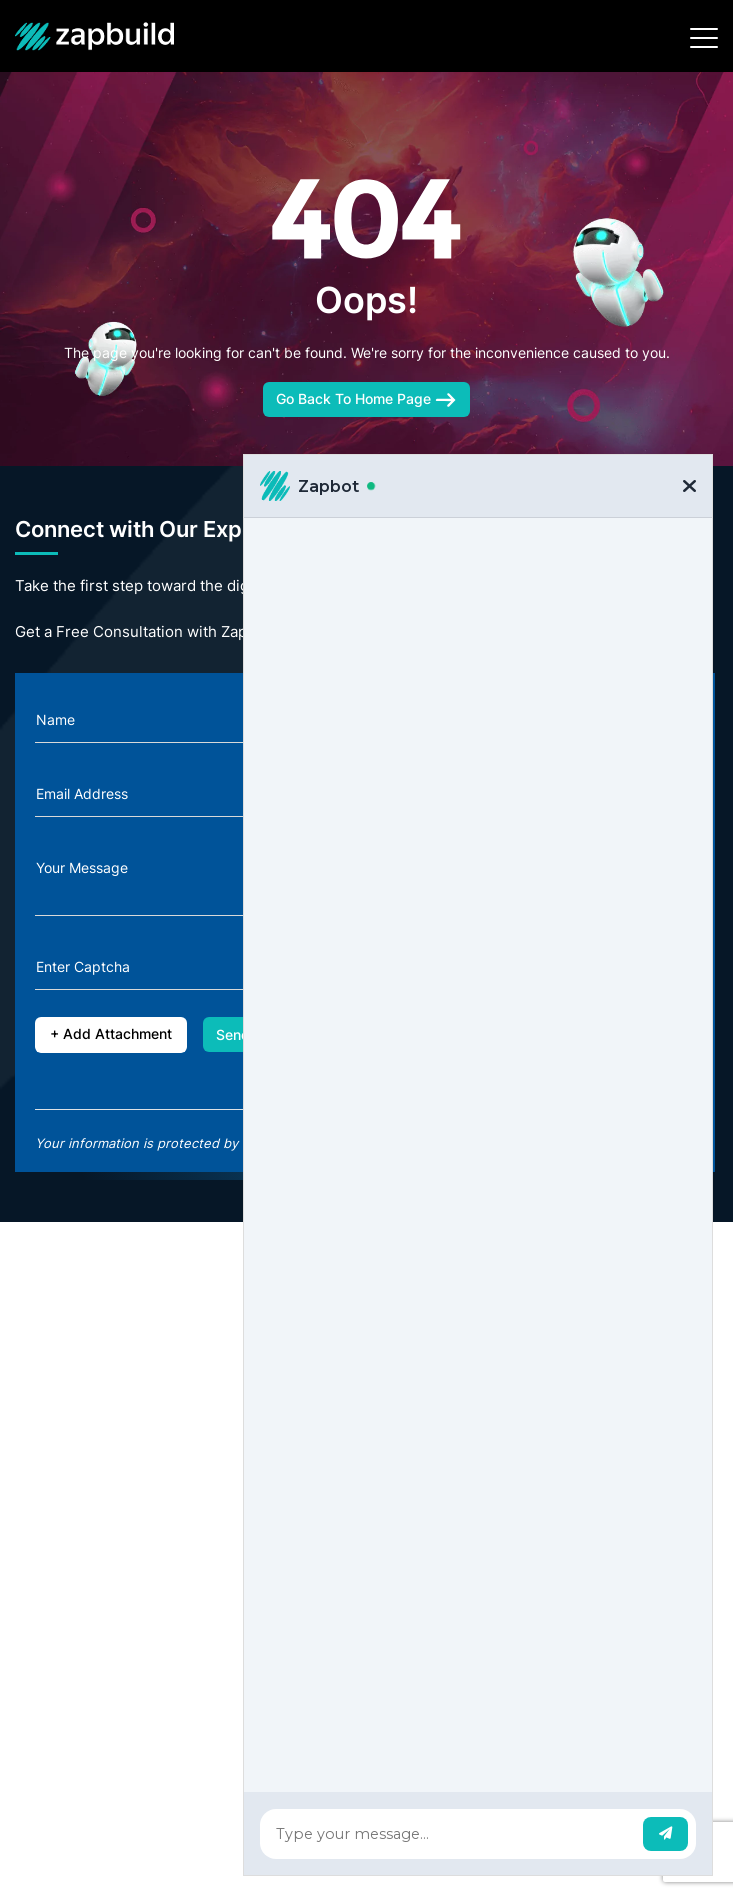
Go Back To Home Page (366, 398)
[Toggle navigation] (704, 38)
